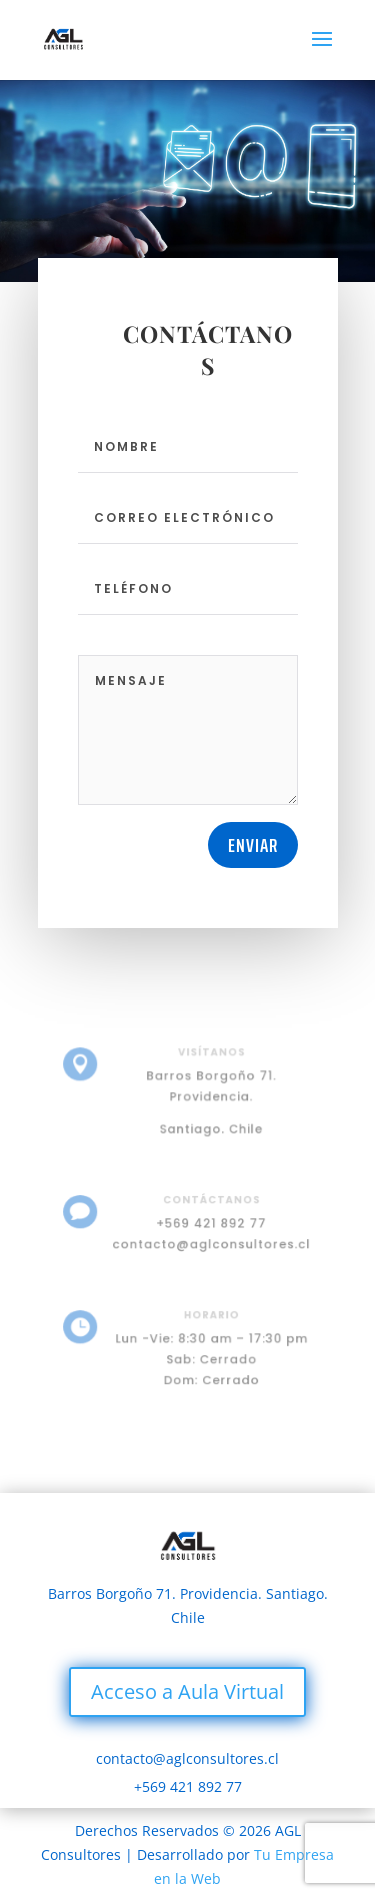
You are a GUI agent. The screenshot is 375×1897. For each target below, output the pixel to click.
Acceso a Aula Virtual (187, 1691)
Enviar (253, 845)
